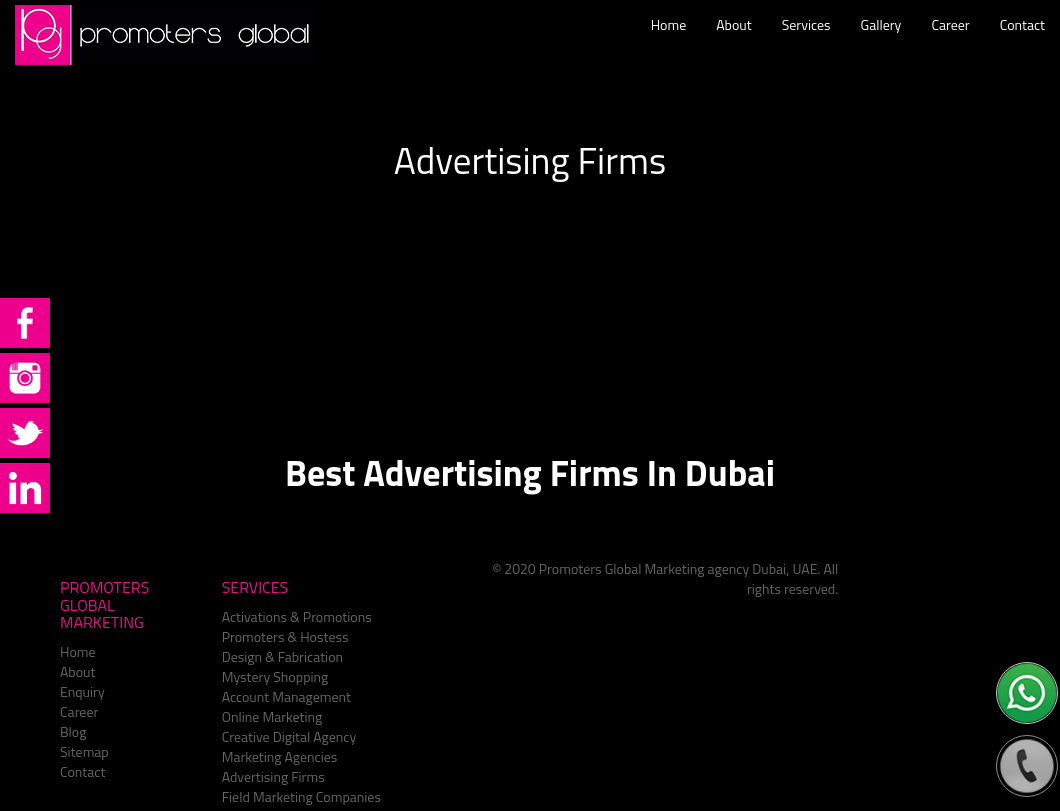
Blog (73, 731)
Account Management (286, 696)
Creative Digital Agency (289, 736)
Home (669, 44)
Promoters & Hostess (285, 636)
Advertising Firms (273, 776)
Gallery (881, 44)
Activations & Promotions (297, 616)
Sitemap (84, 751)
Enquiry (82, 691)
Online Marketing (272, 716)
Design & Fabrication (282, 656)
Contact (1022, 44)
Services (806, 44)
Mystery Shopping (275, 676)
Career (950, 44)
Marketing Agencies (280, 756)
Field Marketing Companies (301, 796)
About (733, 44)
